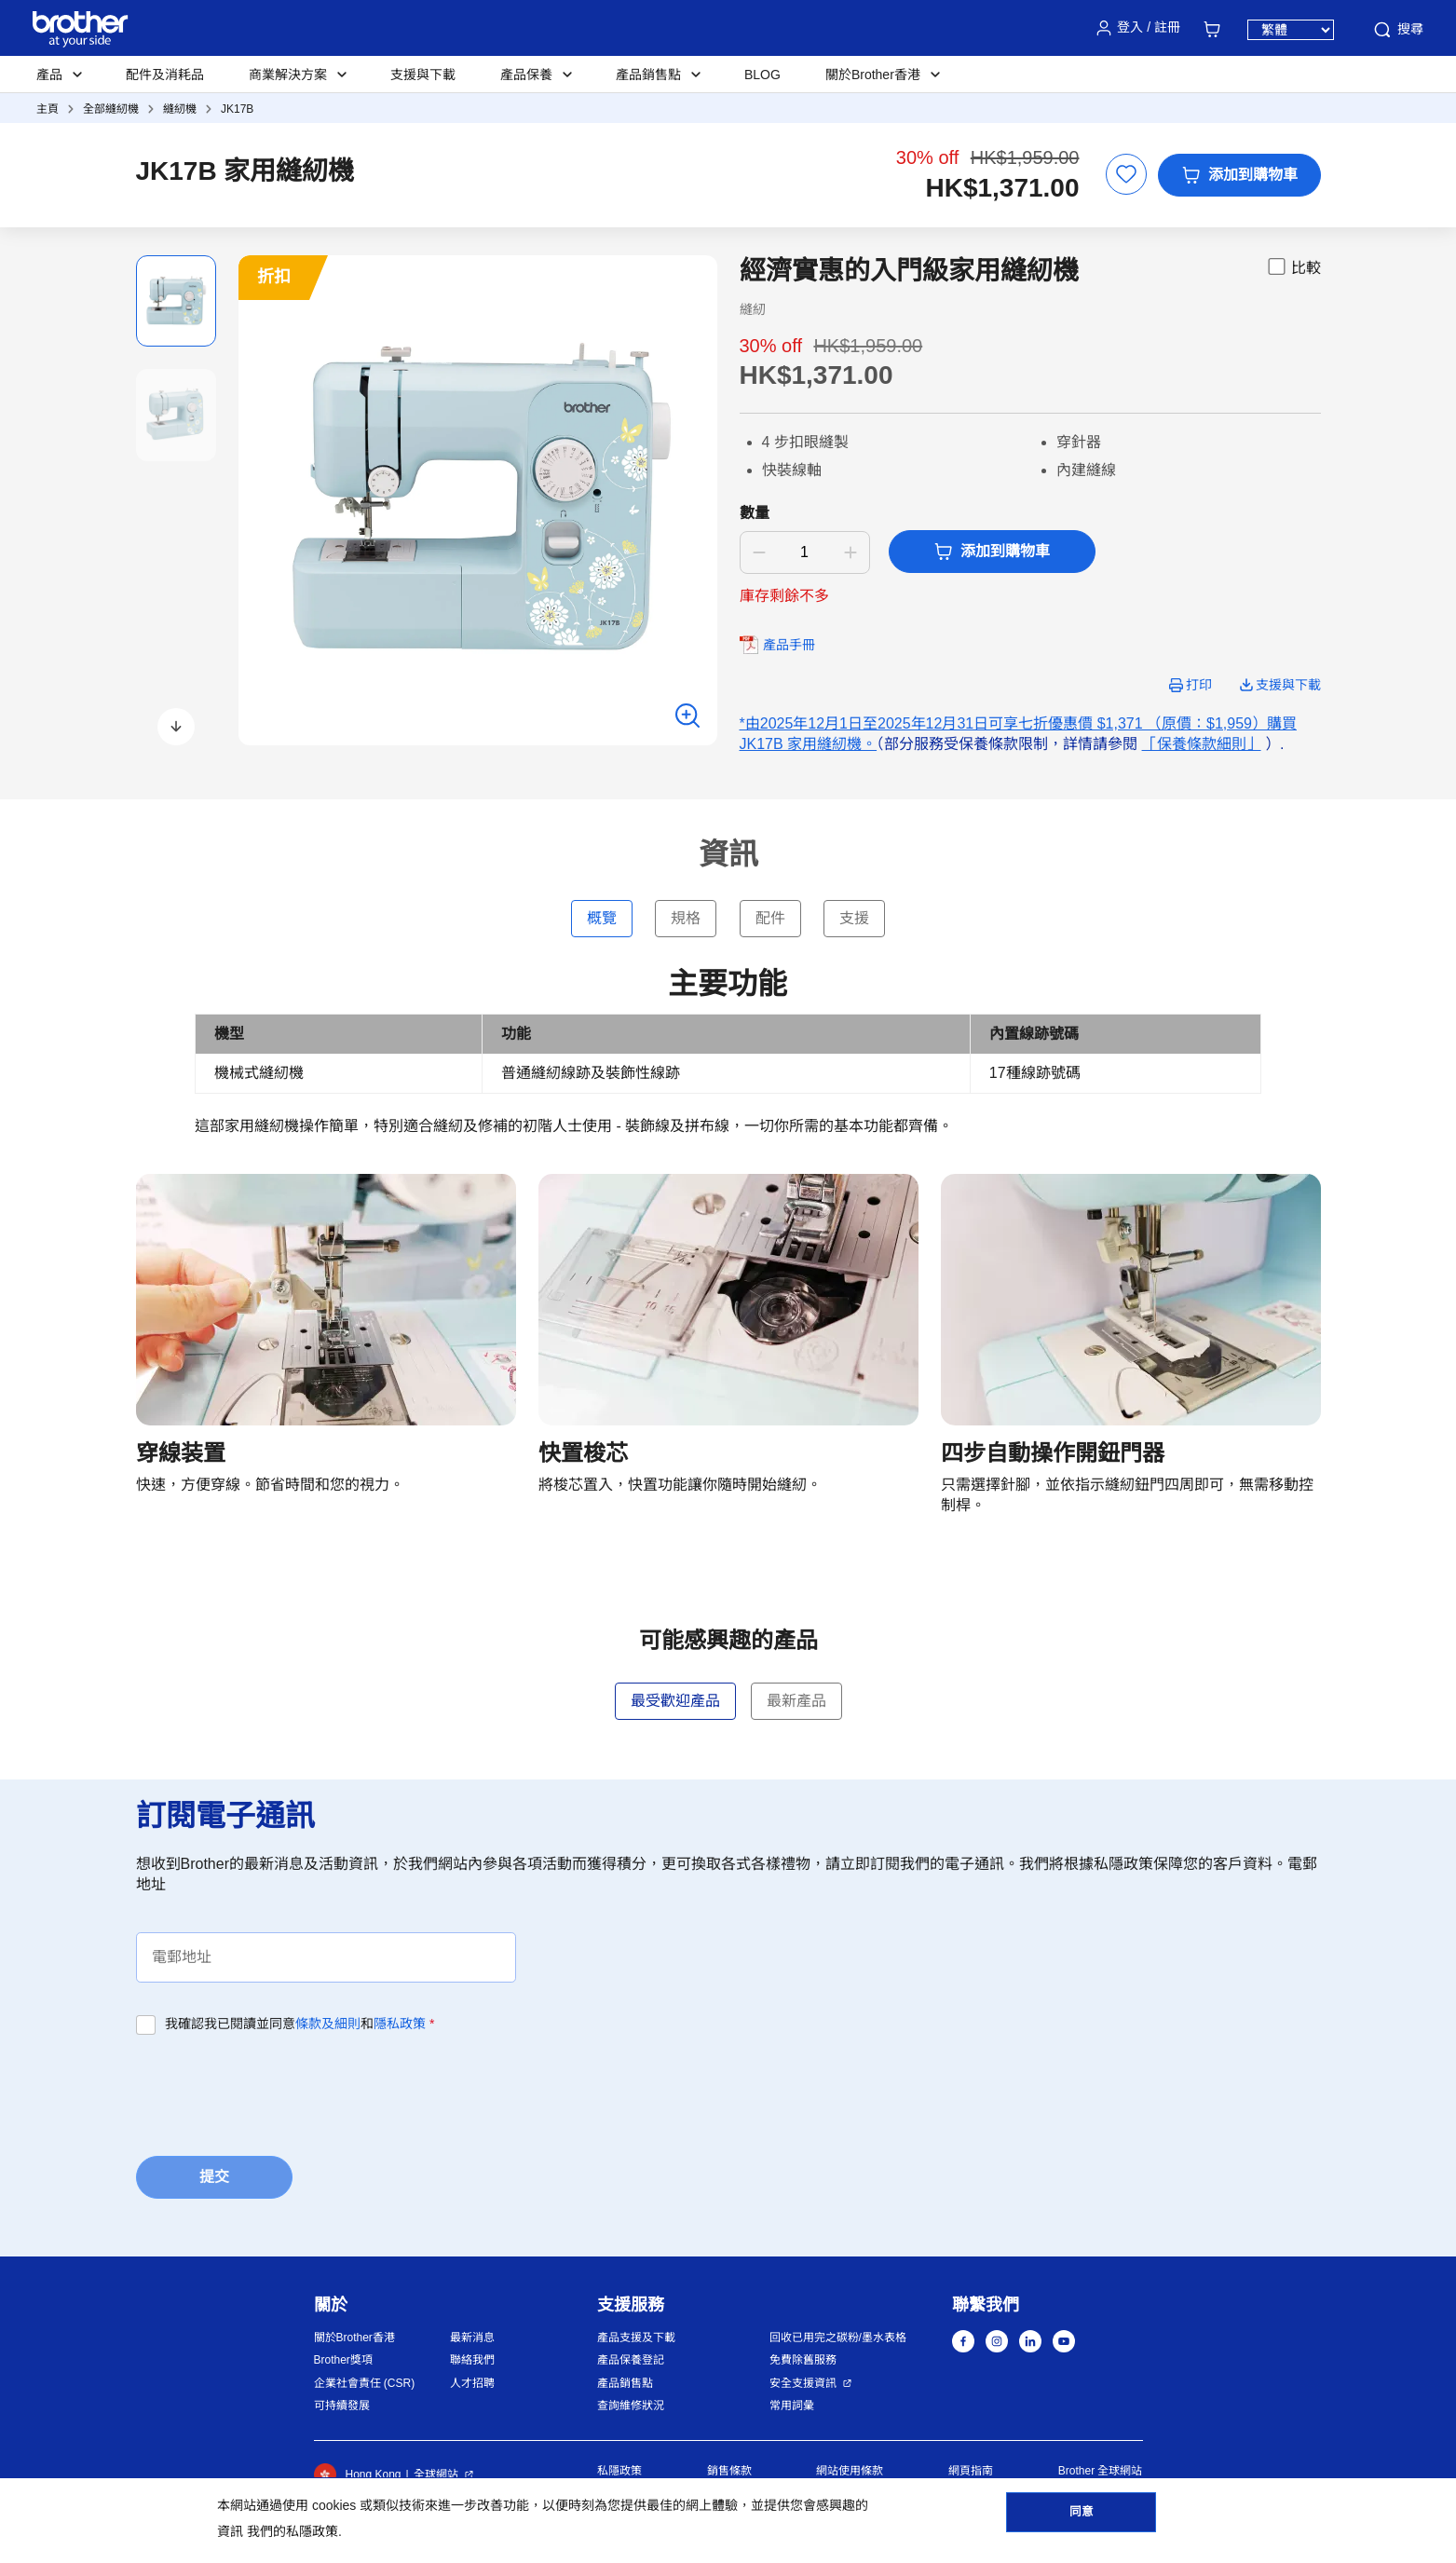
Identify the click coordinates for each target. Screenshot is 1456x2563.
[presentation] (277, 2089)
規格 (686, 918)
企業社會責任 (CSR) (364, 2383)
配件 (770, 918)
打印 (1199, 684)
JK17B (237, 109)
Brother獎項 (343, 2359)
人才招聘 (472, 2383)
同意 (1081, 2517)
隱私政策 (400, 2023)
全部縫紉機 (111, 109)
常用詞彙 (791, 2405)
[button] (176, 726)
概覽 (602, 918)
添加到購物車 (1239, 175)
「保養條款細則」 (1201, 744)
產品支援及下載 (636, 2337)
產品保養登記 (630, 2359)
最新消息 (472, 2337)
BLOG (762, 74)
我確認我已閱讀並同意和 (299, 2023)
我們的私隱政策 (292, 2531)
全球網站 (436, 2474)
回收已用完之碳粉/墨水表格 (837, 2337)
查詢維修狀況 (630, 2405)
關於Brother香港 (354, 2337)
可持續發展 (342, 2405)
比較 (1293, 266)
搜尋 (1397, 30)
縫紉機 (180, 109)
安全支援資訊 (803, 2383)
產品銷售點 (625, 2383)
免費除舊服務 (803, 2359)
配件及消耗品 (165, 74)
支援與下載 (423, 74)
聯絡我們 (472, 2359)
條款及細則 (328, 2023)
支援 (854, 918)
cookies (334, 2505)
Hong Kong (357, 2474)
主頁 (47, 109)
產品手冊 (789, 644)
